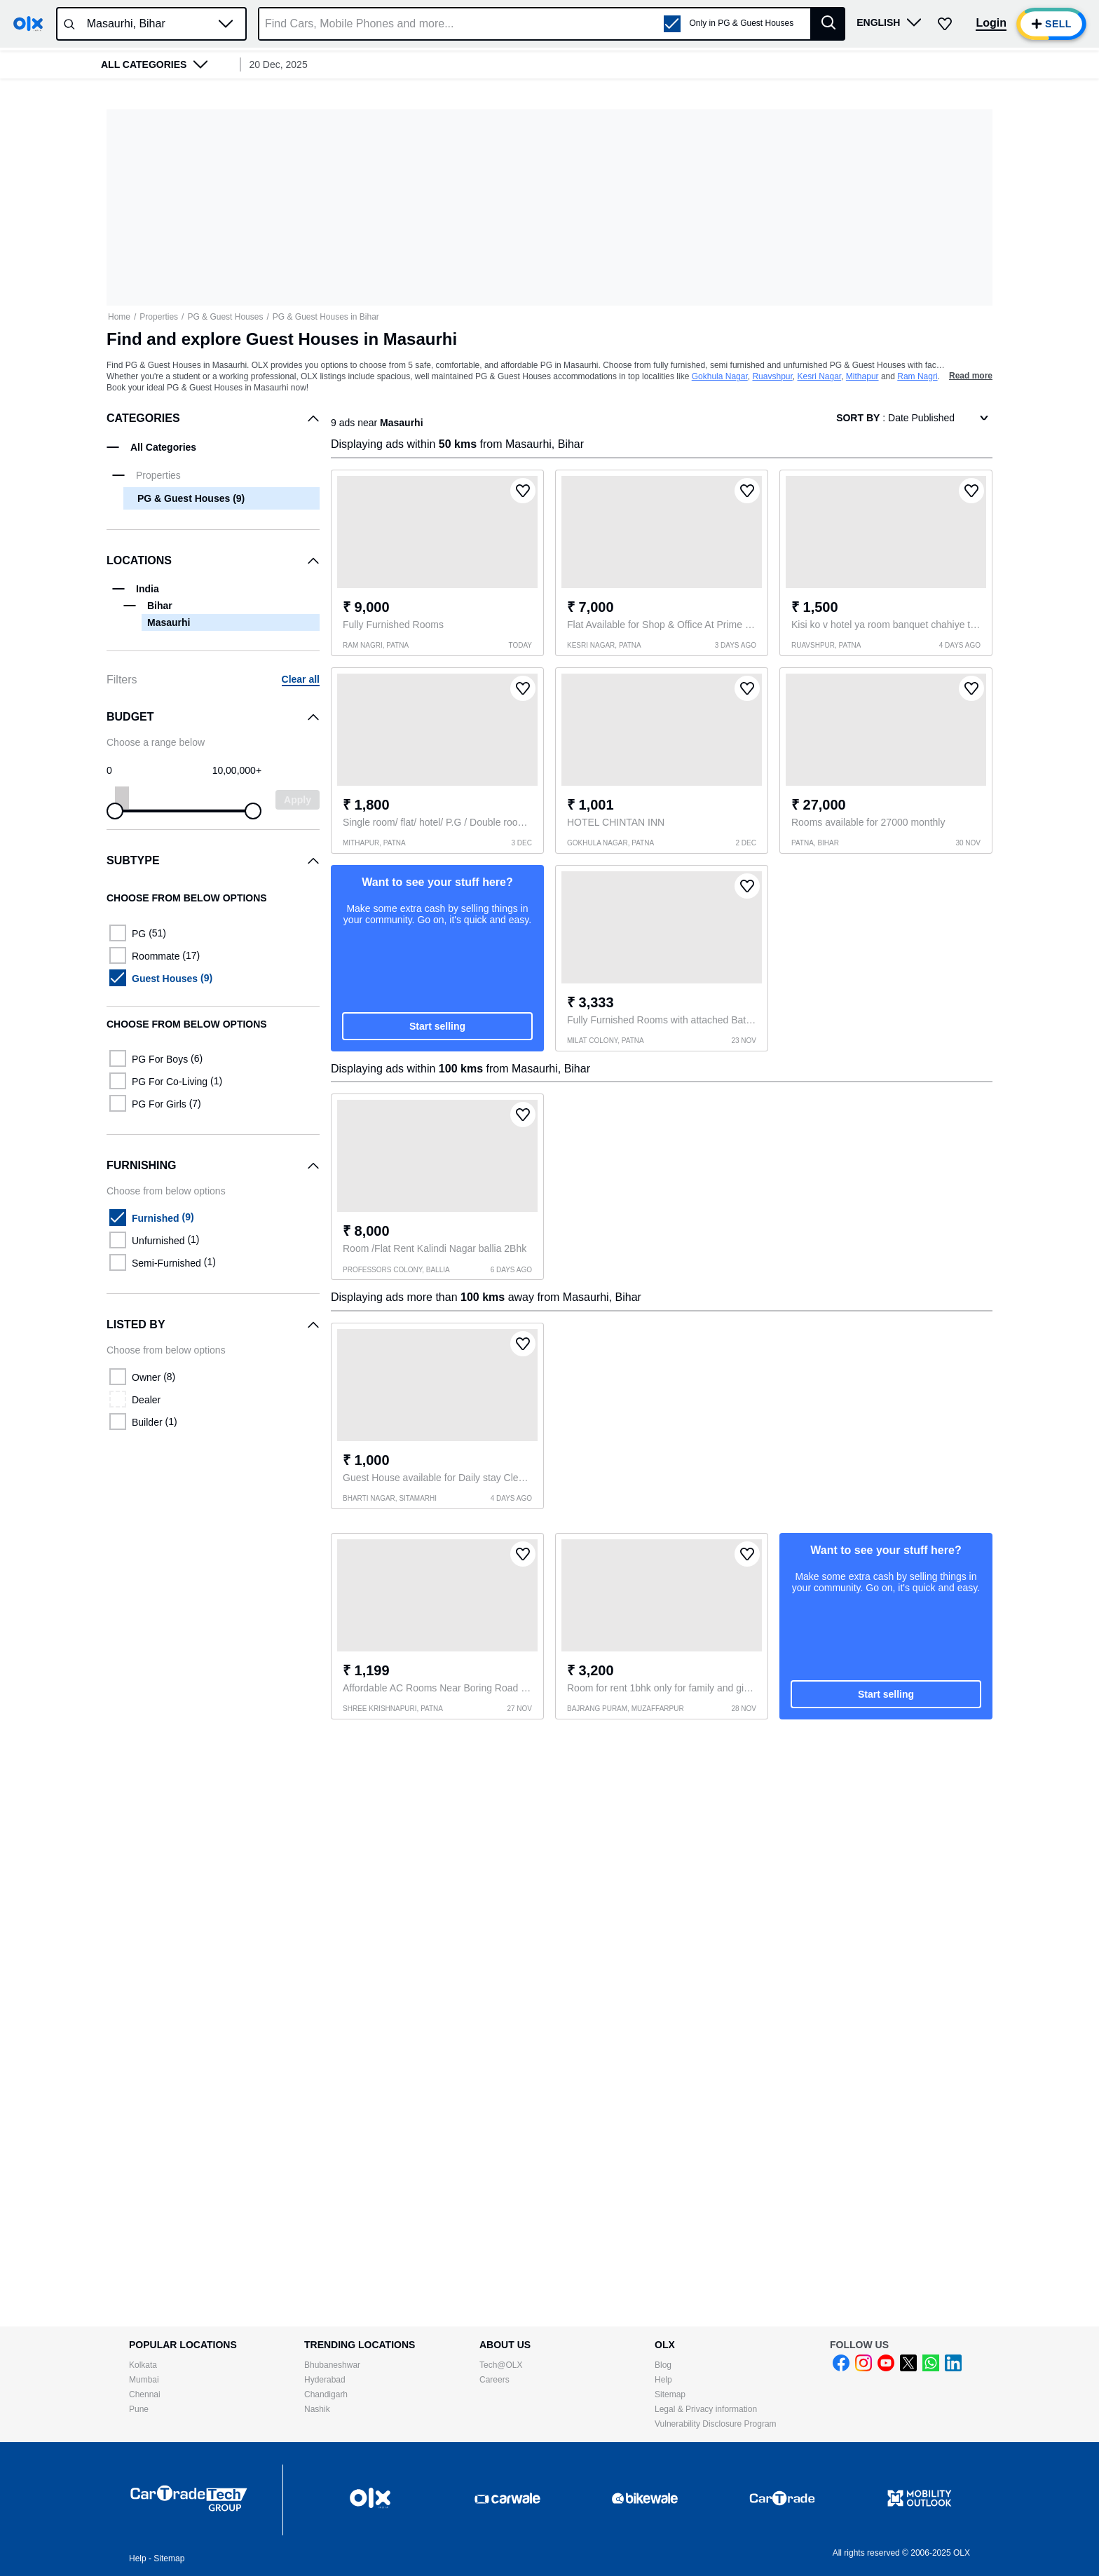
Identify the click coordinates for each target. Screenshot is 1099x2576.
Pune (139, 2409)
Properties (158, 317)
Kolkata (143, 2365)
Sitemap (670, 2394)
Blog (663, 2365)
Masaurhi (168, 622)
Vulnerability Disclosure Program (716, 2424)
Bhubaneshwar (332, 2365)
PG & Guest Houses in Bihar (326, 317)
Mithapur (862, 376)
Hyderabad (325, 2380)
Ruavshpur (772, 376)
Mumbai (144, 2380)
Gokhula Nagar (720, 376)
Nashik (317, 2409)
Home (119, 317)
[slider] (115, 811)
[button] (226, 24)
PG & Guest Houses (225, 317)
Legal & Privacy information (706, 2409)
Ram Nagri (917, 376)
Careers (494, 2380)
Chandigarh (326, 2394)
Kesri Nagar (819, 376)
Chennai (145, 2394)
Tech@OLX (501, 2365)
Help (663, 2380)
